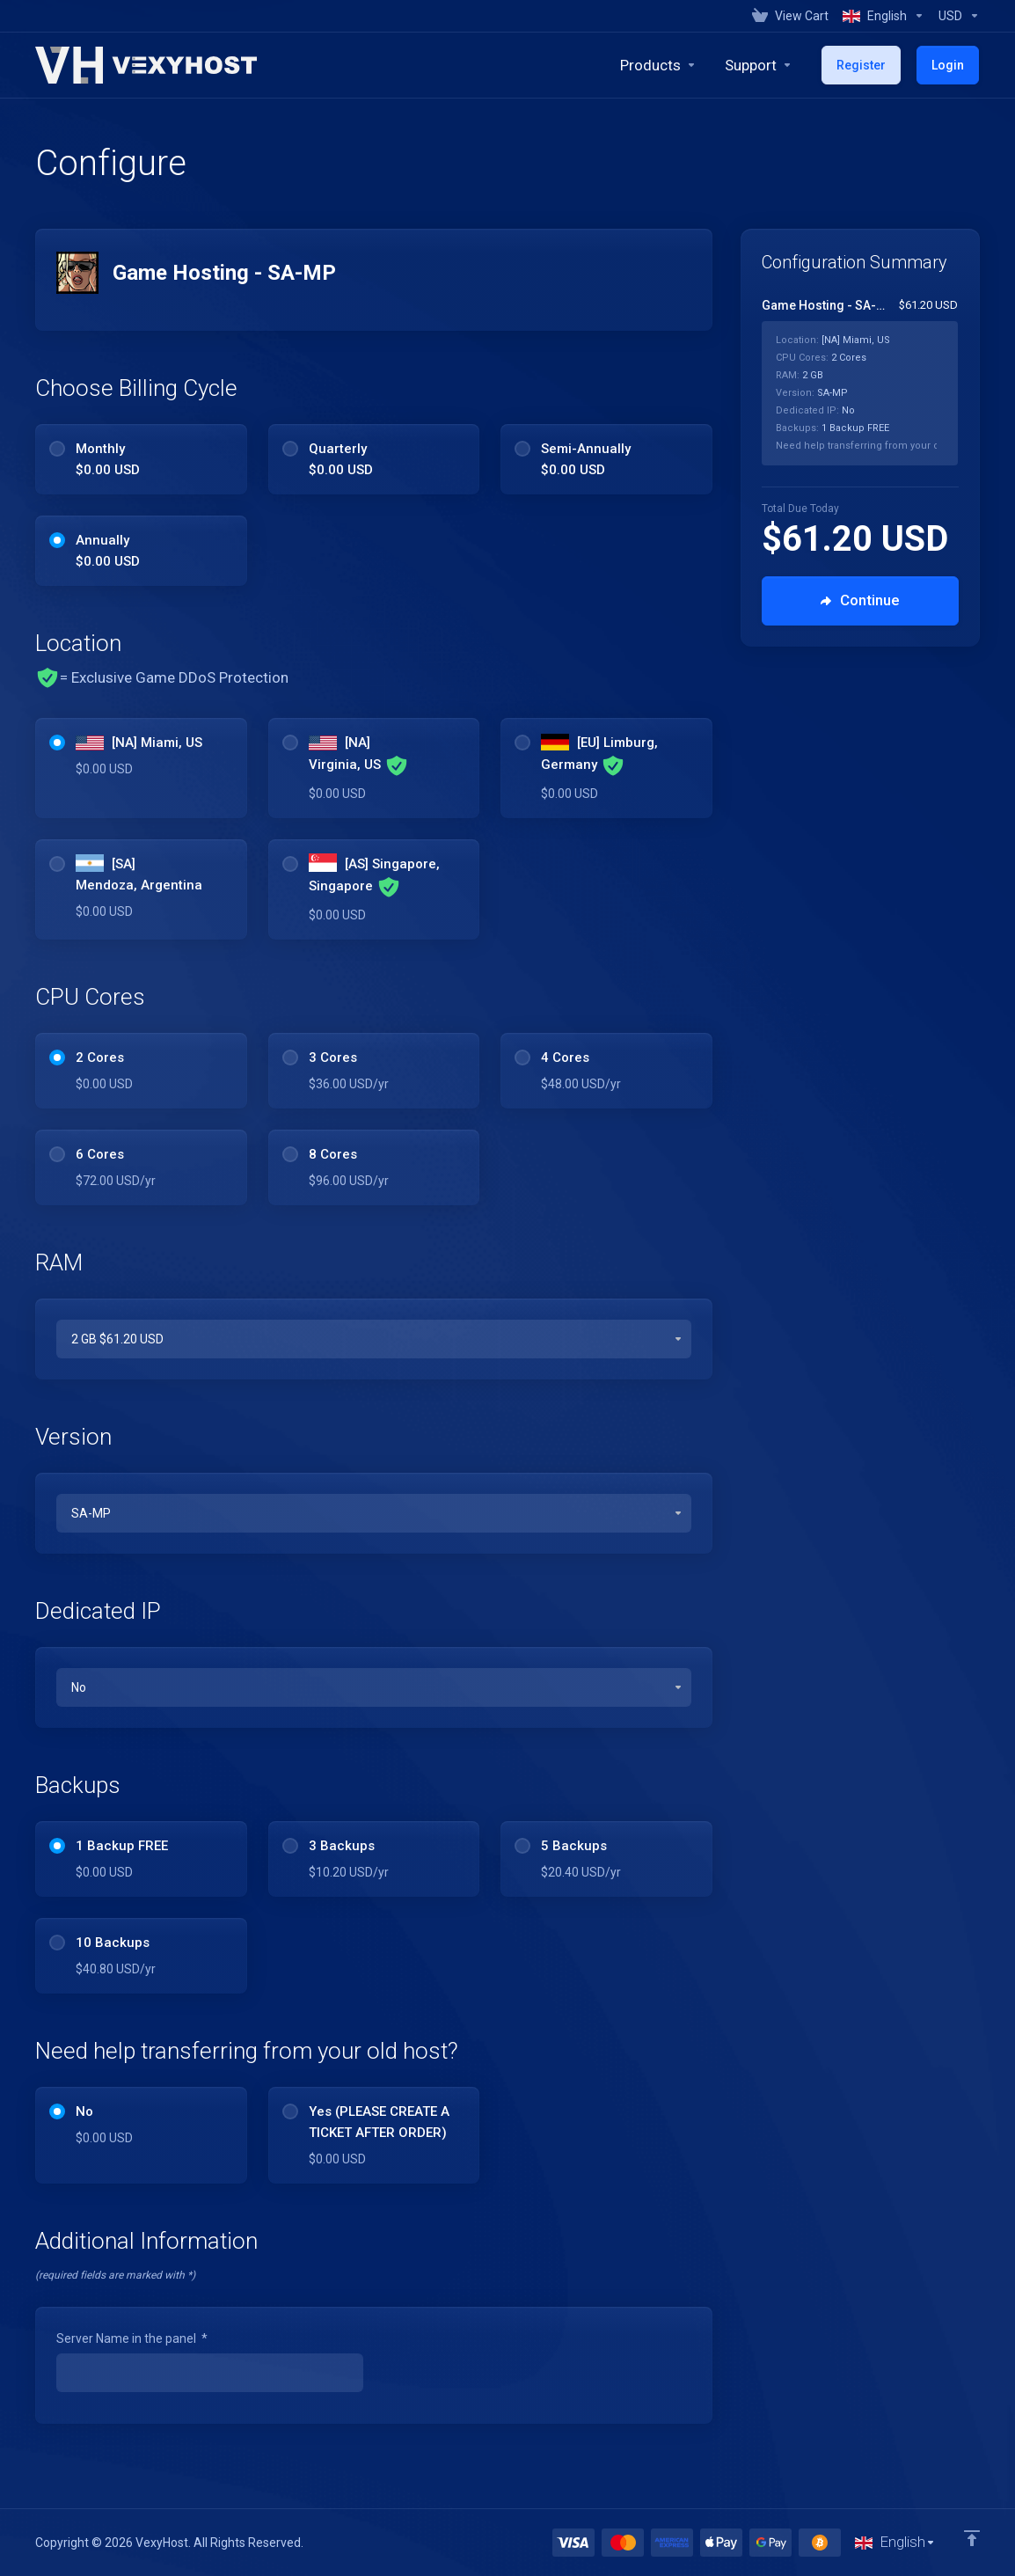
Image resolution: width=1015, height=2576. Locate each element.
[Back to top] (972, 2538)
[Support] (762, 65)
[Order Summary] (870, 380)
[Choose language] (895, 2542)
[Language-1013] (883, 16)
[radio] (57, 449)
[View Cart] (790, 16)
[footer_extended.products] (662, 65)
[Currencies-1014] (955, 16)
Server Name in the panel (132, 2338)
